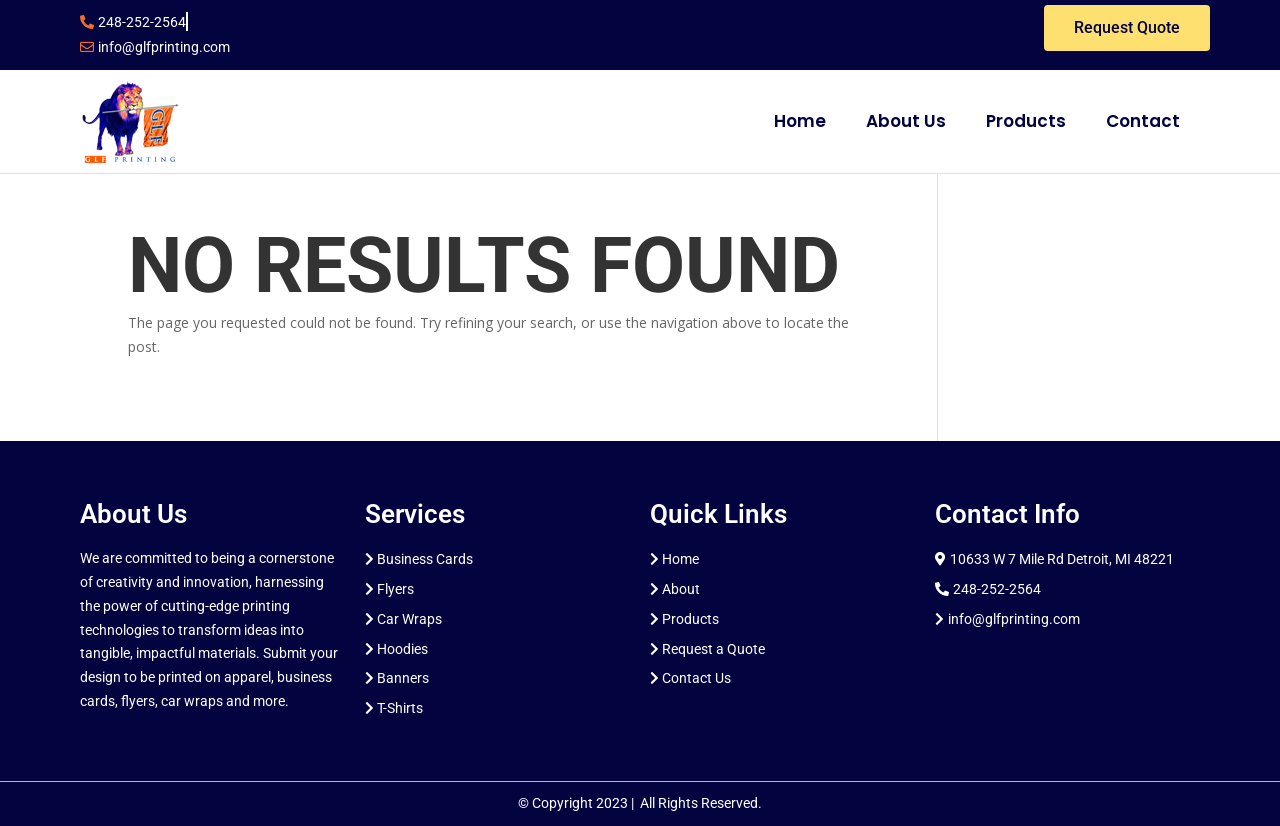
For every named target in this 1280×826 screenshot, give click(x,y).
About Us (906, 121)
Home (800, 121)
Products (1026, 121)
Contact (1143, 121)
